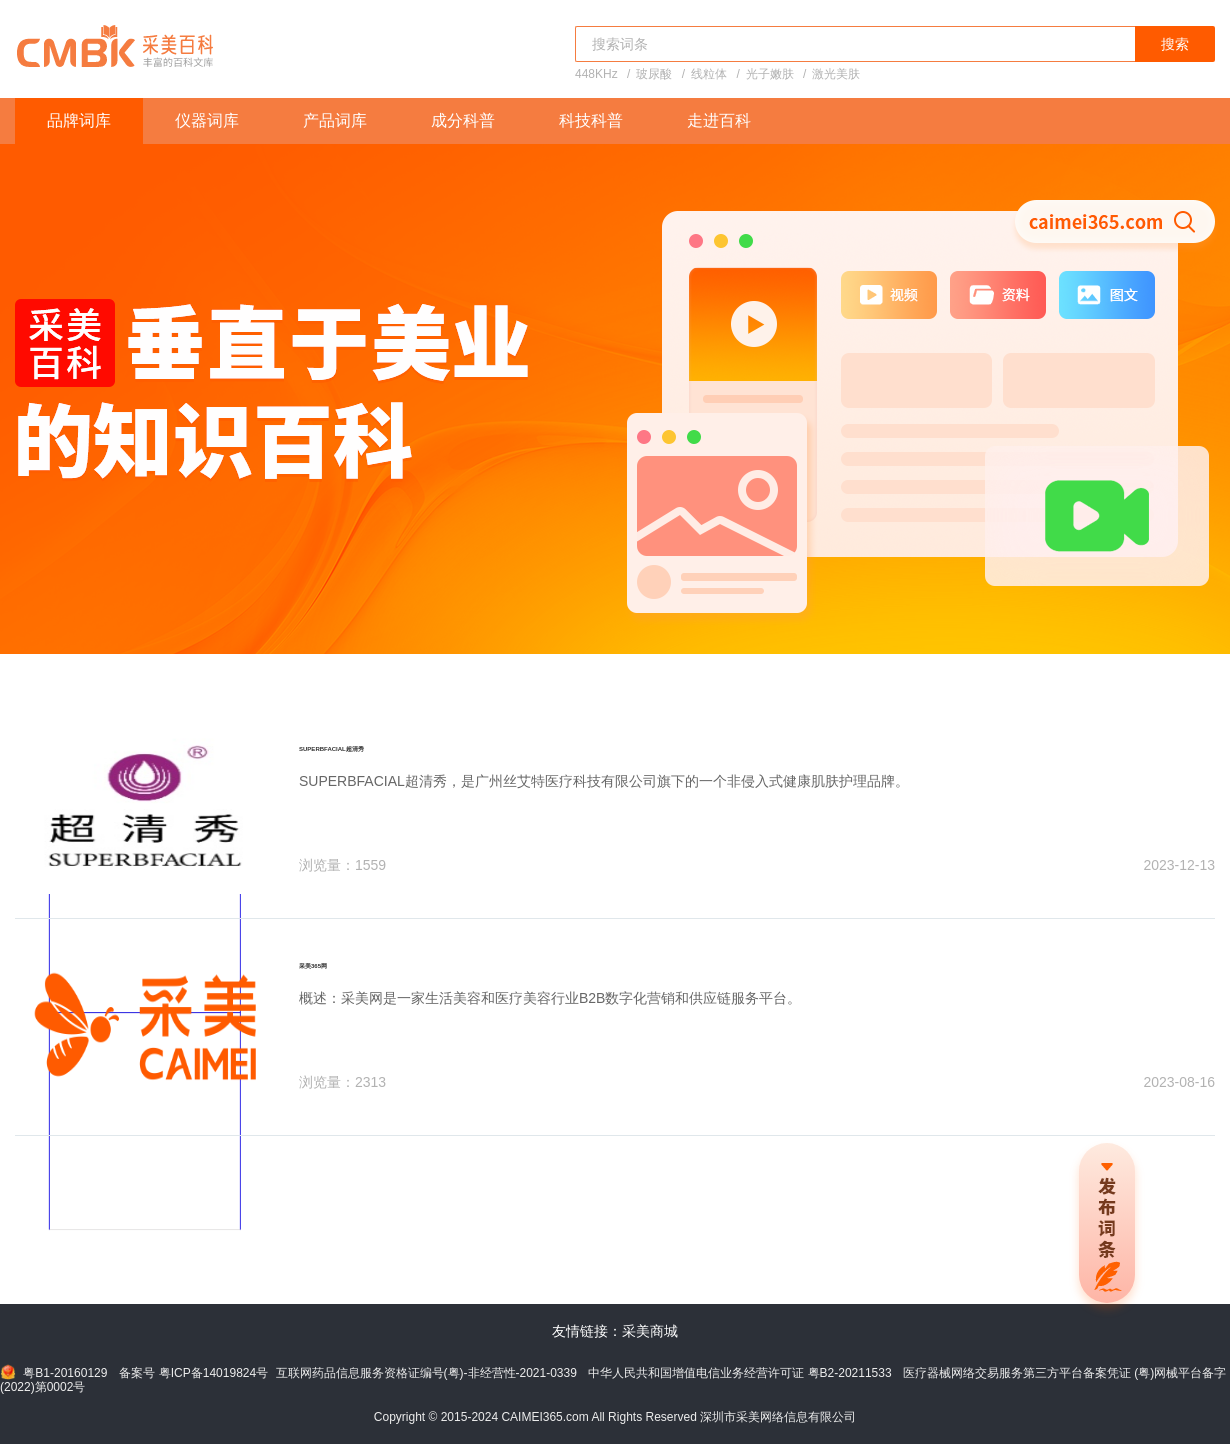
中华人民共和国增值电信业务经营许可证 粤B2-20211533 (739, 1373)
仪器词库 (207, 120)
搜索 (1175, 44)
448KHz (596, 74)
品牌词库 (79, 120)
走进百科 (719, 120)
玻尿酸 (654, 74)
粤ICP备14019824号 (213, 1373)
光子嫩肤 (770, 74)
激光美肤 (836, 74)
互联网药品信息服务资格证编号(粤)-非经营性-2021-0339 (426, 1373)
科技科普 (591, 120)
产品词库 (335, 120)
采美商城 (650, 1331)
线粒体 (709, 74)
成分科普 (463, 120)
